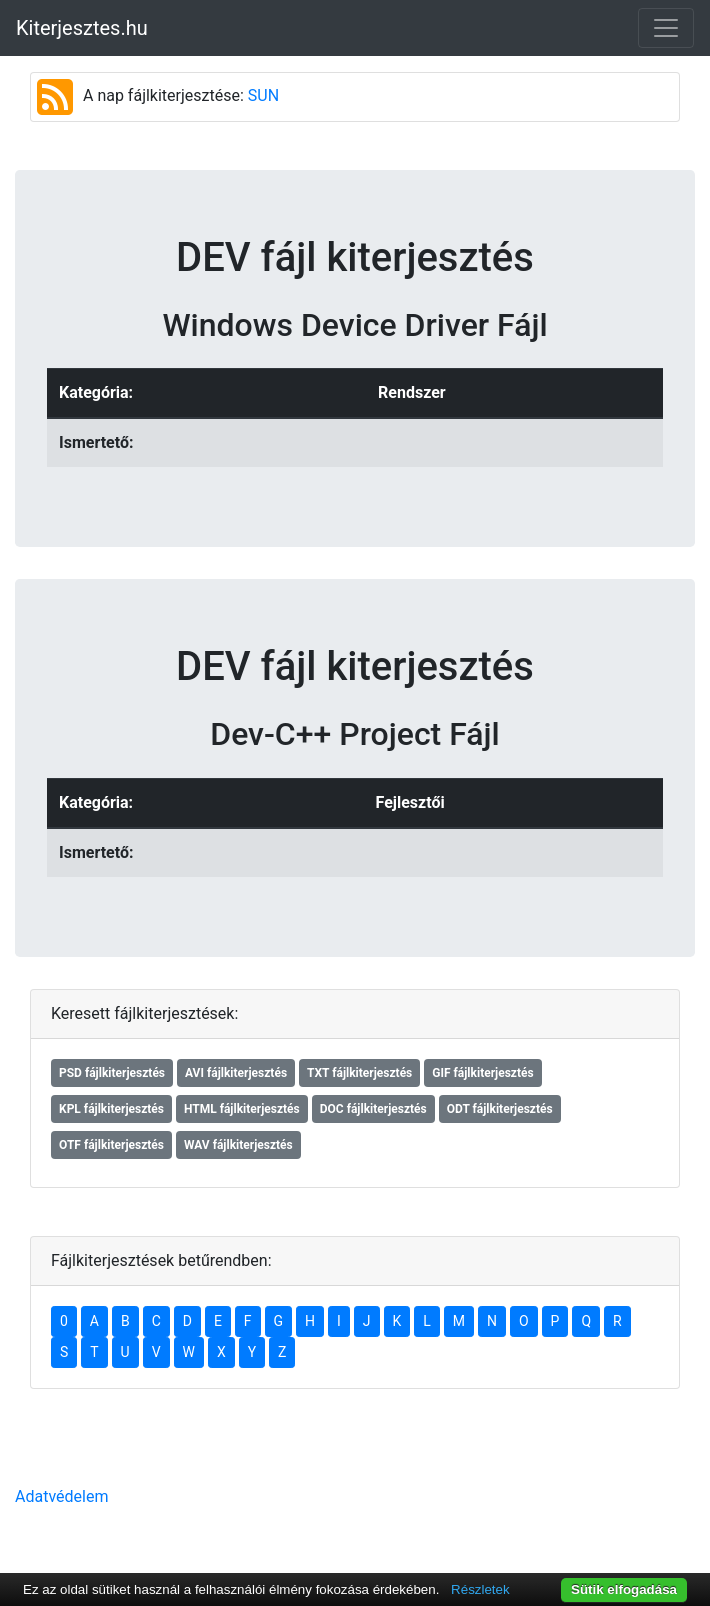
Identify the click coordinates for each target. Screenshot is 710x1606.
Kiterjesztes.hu (82, 28)
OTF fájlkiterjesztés (111, 1145)
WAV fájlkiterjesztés (238, 1145)
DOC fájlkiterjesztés (373, 1109)
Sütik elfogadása (624, 1589)
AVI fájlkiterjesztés (236, 1073)
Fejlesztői (410, 802)
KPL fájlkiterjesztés (111, 1109)
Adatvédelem (61, 1496)
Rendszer (412, 392)
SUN (263, 95)
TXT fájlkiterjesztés (359, 1073)
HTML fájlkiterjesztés (242, 1109)
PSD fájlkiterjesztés (112, 1073)
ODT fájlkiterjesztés (500, 1109)
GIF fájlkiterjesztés (482, 1073)
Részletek (480, 1589)
